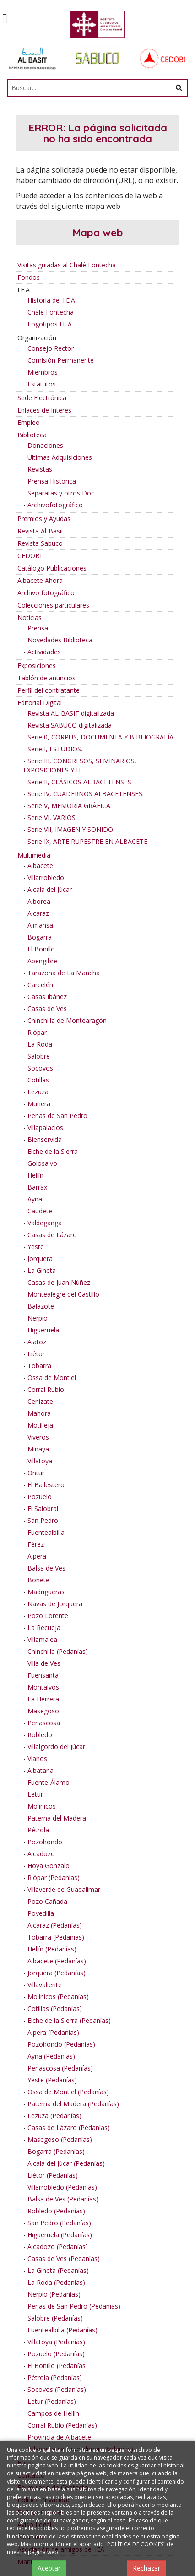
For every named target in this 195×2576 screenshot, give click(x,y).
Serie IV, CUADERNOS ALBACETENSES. (85, 793)
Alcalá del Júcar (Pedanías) (66, 2163)
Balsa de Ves (46, 1568)
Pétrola (38, 1830)
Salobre (38, 1056)
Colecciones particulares (53, 605)
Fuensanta (43, 1675)
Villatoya (39, 1460)
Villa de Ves (43, 1663)
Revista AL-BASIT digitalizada (70, 713)
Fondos (28, 277)
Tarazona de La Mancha (63, 972)
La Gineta (41, 1270)
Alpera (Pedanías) (53, 2032)
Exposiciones (36, 665)
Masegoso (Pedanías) (59, 2139)
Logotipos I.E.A (49, 324)
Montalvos (43, 1687)
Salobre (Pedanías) (55, 2318)
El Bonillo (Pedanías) (57, 2365)
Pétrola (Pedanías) (54, 2377)
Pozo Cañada (47, 1901)
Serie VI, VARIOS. (52, 817)
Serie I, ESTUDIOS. (54, 749)
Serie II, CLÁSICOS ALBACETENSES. (80, 781)
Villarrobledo (45, 877)
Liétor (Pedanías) (52, 2175)
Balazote (40, 1306)
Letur (35, 1794)
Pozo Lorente (47, 1615)
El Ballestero (46, 1484)
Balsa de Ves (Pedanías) (62, 2199)
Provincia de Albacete (59, 2437)
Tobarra (39, 1365)
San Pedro (42, 1520)
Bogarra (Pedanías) (56, 2151)
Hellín (35, 1175)
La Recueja (43, 1627)
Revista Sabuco (40, 543)
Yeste (35, 1246)
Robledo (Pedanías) (56, 2210)
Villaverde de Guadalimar (63, 1889)
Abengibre (42, 960)
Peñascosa (43, 1722)
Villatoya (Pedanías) (56, 2341)
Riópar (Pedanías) (53, 1877)
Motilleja (40, 1425)
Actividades (44, 651)
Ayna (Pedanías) (51, 2056)
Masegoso (43, 1710)
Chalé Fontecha (50, 312)
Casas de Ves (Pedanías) (63, 2258)
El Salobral (42, 1508)
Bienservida (44, 1139)
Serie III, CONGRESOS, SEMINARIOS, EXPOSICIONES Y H (79, 765)
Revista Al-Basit (40, 531)
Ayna (34, 1199)
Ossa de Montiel (51, 1377)
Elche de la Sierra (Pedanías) (69, 2020)
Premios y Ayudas (43, 518)
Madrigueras (46, 1591)
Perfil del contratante (48, 690)
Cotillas (38, 1080)
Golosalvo (42, 1163)
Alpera (36, 1556)
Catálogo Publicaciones (52, 568)
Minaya (38, 1449)
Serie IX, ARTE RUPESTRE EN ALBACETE (87, 841)
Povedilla (40, 1913)
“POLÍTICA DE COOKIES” (135, 2544)
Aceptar (49, 2568)
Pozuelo (39, 1496)
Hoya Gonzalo (48, 1865)
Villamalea (42, 1639)
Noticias (29, 617)
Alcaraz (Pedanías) (54, 1925)
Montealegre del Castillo (63, 1294)
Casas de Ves (47, 1008)
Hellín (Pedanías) (51, 1949)
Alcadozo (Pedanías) (57, 2246)
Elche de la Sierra (52, 1151)
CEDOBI (29, 555)
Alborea (38, 901)
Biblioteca (32, 434)
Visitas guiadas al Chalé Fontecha (66, 265)
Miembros (42, 372)
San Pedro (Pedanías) (59, 2222)
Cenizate (40, 1401)
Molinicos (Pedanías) (58, 1996)
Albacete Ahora (40, 580)
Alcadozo (41, 1853)
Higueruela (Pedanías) (59, 2234)
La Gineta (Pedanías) (58, 2270)
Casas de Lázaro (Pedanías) (68, 2127)
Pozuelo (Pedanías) (56, 2353)
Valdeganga (44, 1222)
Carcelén (40, 984)
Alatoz (36, 1341)
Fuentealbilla (46, 1532)
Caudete (39, 1210)
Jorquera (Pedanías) (56, 1972)
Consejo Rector (50, 348)
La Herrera (43, 1699)
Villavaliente (44, 1984)
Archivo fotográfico (46, 592)
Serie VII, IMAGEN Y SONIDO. (70, 829)
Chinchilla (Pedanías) (57, 1651)
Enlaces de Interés (44, 410)
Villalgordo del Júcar (56, 1746)
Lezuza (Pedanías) (54, 2115)
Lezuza (38, 1091)
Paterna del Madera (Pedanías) (73, 2103)
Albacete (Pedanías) (56, 1960)
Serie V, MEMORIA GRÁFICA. (69, 805)
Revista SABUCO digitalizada (69, 725)
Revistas (39, 469)
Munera (38, 1103)
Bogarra (39, 937)
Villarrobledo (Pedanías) (62, 2187)
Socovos (40, 1068)
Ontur (35, 1472)
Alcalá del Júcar (49, 889)
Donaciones (45, 445)
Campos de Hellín (53, 2413)
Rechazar (146, 2568)
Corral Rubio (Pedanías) (62, 2425)
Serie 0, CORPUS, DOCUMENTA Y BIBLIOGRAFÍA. (101, 737)
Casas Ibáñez (47, 996)
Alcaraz (38, 913)
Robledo (39, 1734)
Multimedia (33, 855)
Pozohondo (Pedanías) (61, 2044)
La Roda (39, 1044)
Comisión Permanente (60, 360)
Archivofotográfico (55, 504)
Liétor (36, 1353)
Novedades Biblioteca (59, 640)
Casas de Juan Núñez (58, 1282)
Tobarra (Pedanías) (55, 1937)
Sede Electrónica (41, 397)
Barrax (37, 1187)
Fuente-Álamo (48, 1782)
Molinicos (41, 1806)
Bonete (38, 1580)
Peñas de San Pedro (57, 1115)
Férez (35, 1544)
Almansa (40, 925)
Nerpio (37, 1318)
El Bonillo (41, 949)
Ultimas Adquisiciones (59, 457)
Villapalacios (45, 1127)
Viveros (38, 1437)
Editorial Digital (39, 702)
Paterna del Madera (56, 1818)
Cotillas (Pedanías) (54, 2008)
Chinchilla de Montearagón (67, 1020)
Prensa (37, 628)
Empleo (28, 422)
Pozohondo (44, 1841)
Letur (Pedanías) (51, 2401)
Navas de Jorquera (54, 1603)
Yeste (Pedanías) (52, 2080)
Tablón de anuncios (46, 678)
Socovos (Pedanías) (56, 2389)
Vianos (37, 1758)
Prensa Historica (51, 481)
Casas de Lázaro (52, 1234)
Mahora (39, 1413)
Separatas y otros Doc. (61, 493)
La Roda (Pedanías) (56, 2282)
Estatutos (41, 384)
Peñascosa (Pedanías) (60, 2068)
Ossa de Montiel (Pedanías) (68, 2091)
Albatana (40, 1770)
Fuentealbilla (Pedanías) (62, 2330)
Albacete (40, 865)
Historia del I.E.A (51, 300)
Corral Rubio (45, 1389)
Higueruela (43, 1330)
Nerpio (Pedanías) (54, 2294)
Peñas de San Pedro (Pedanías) (73, 2306)
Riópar (37, 1032)
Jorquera (40, 1258)
